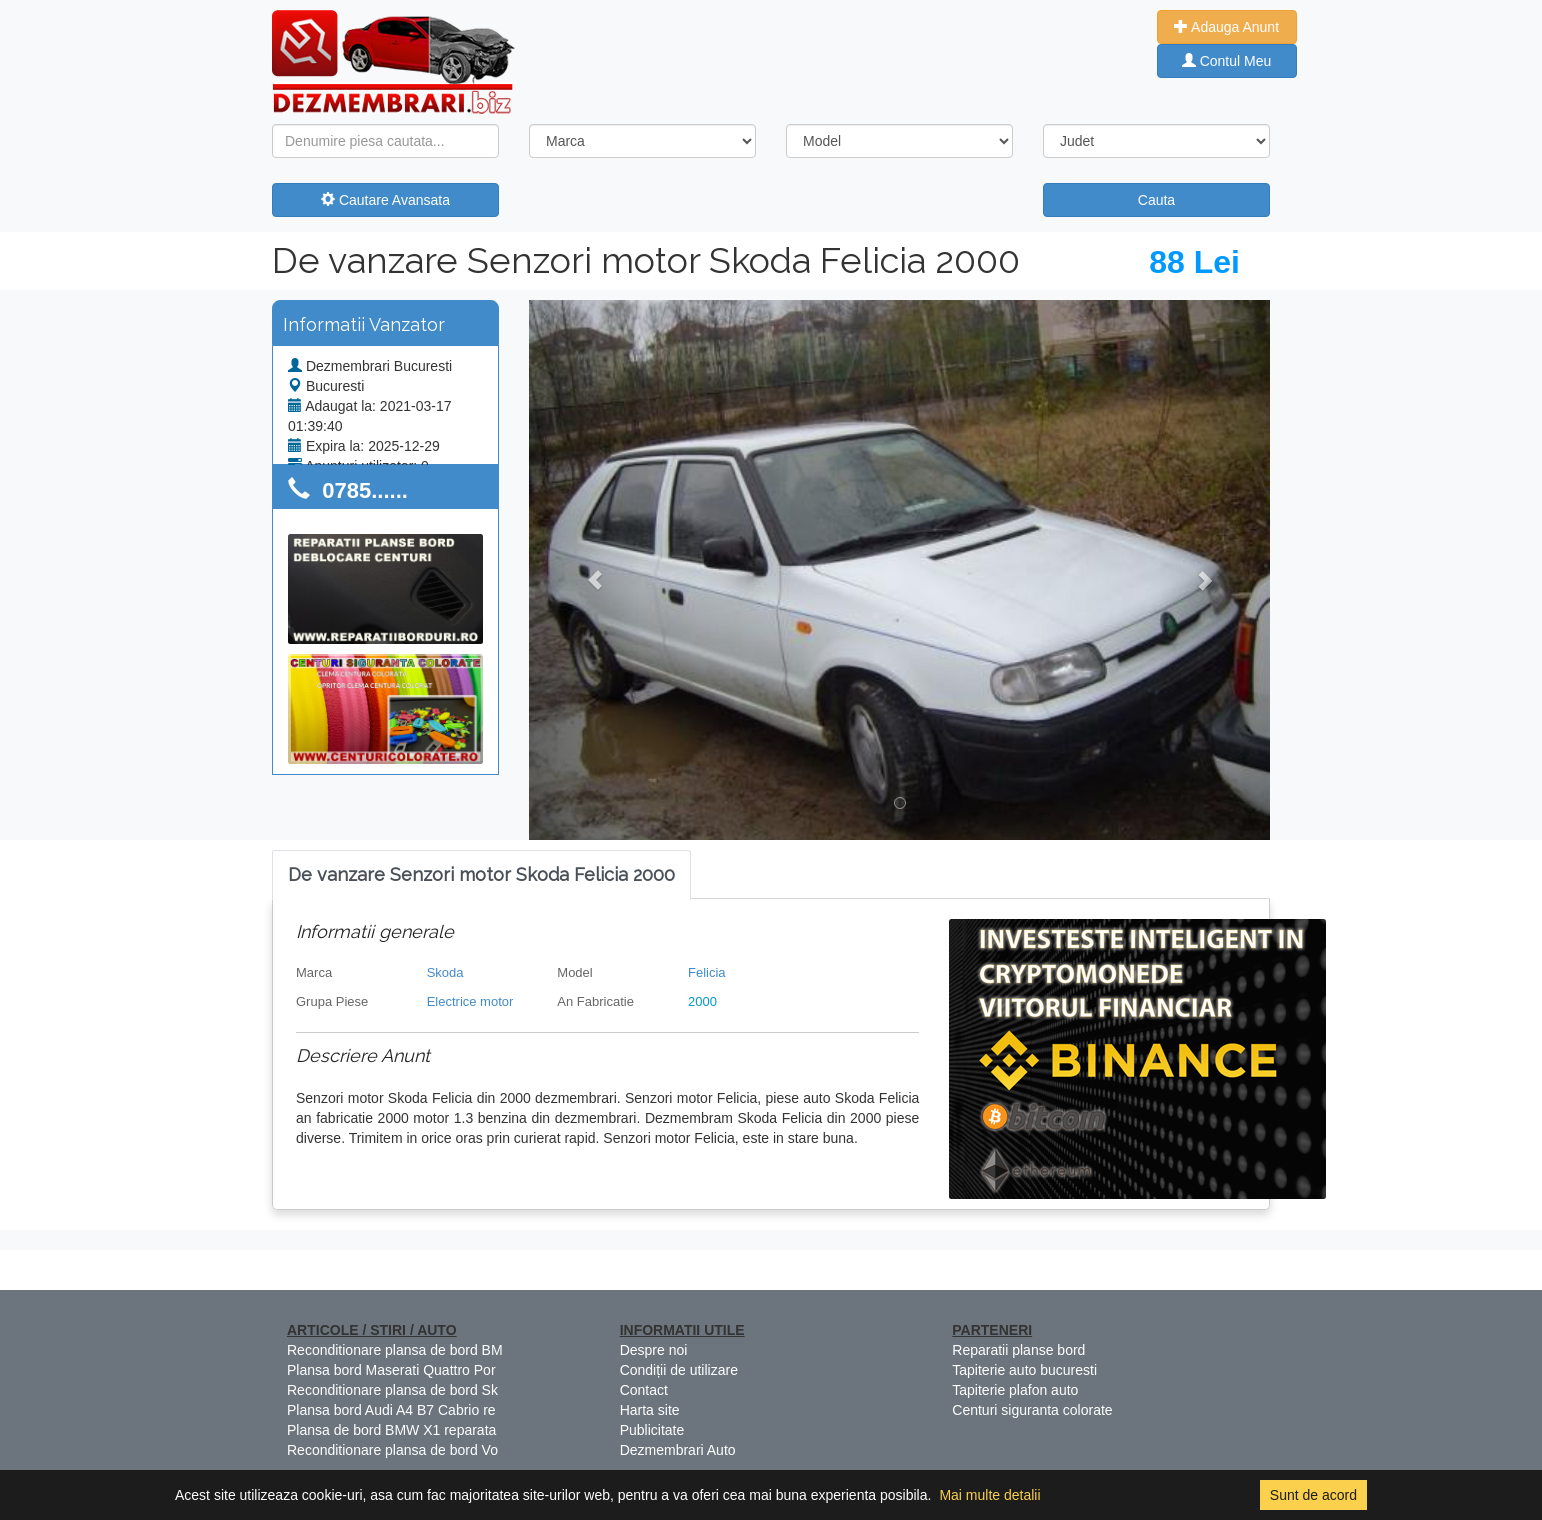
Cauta (1156, 200)
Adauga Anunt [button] (1226, 27)
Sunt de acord (1313, 1495)
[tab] (481, 875)
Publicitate (652, 1430)
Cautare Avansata (385, 200)
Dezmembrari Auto (678, 1450)
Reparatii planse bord (1018, 1350)
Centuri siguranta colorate (1032, 1410)
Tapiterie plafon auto (1015, 1390)
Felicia (707, 972)
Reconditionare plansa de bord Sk (392, 1390)
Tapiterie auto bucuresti (1024, 1370)
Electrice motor (470, 1001)
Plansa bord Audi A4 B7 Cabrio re (391, 1410)
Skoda (445, 972)
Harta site (650, 1410)
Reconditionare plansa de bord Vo (392, 1450)
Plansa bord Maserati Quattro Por (391, 1370)
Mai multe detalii (989, 1495)
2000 (702, 1001)
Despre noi (654, 1350)
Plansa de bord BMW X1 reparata (391, 1430)
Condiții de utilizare (679, 1370)
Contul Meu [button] (1226, 61)
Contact (644, 1390)
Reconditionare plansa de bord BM (395, 1350)
